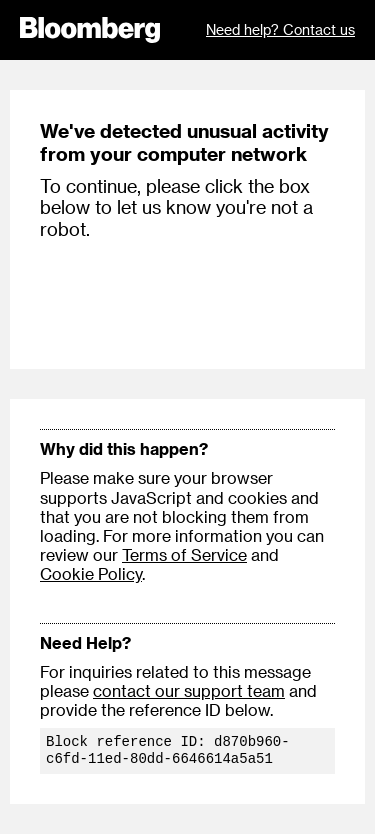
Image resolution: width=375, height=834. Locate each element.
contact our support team (189, 690)
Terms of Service (184, 554)
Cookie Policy (91, 573)
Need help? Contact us (280, 29)
